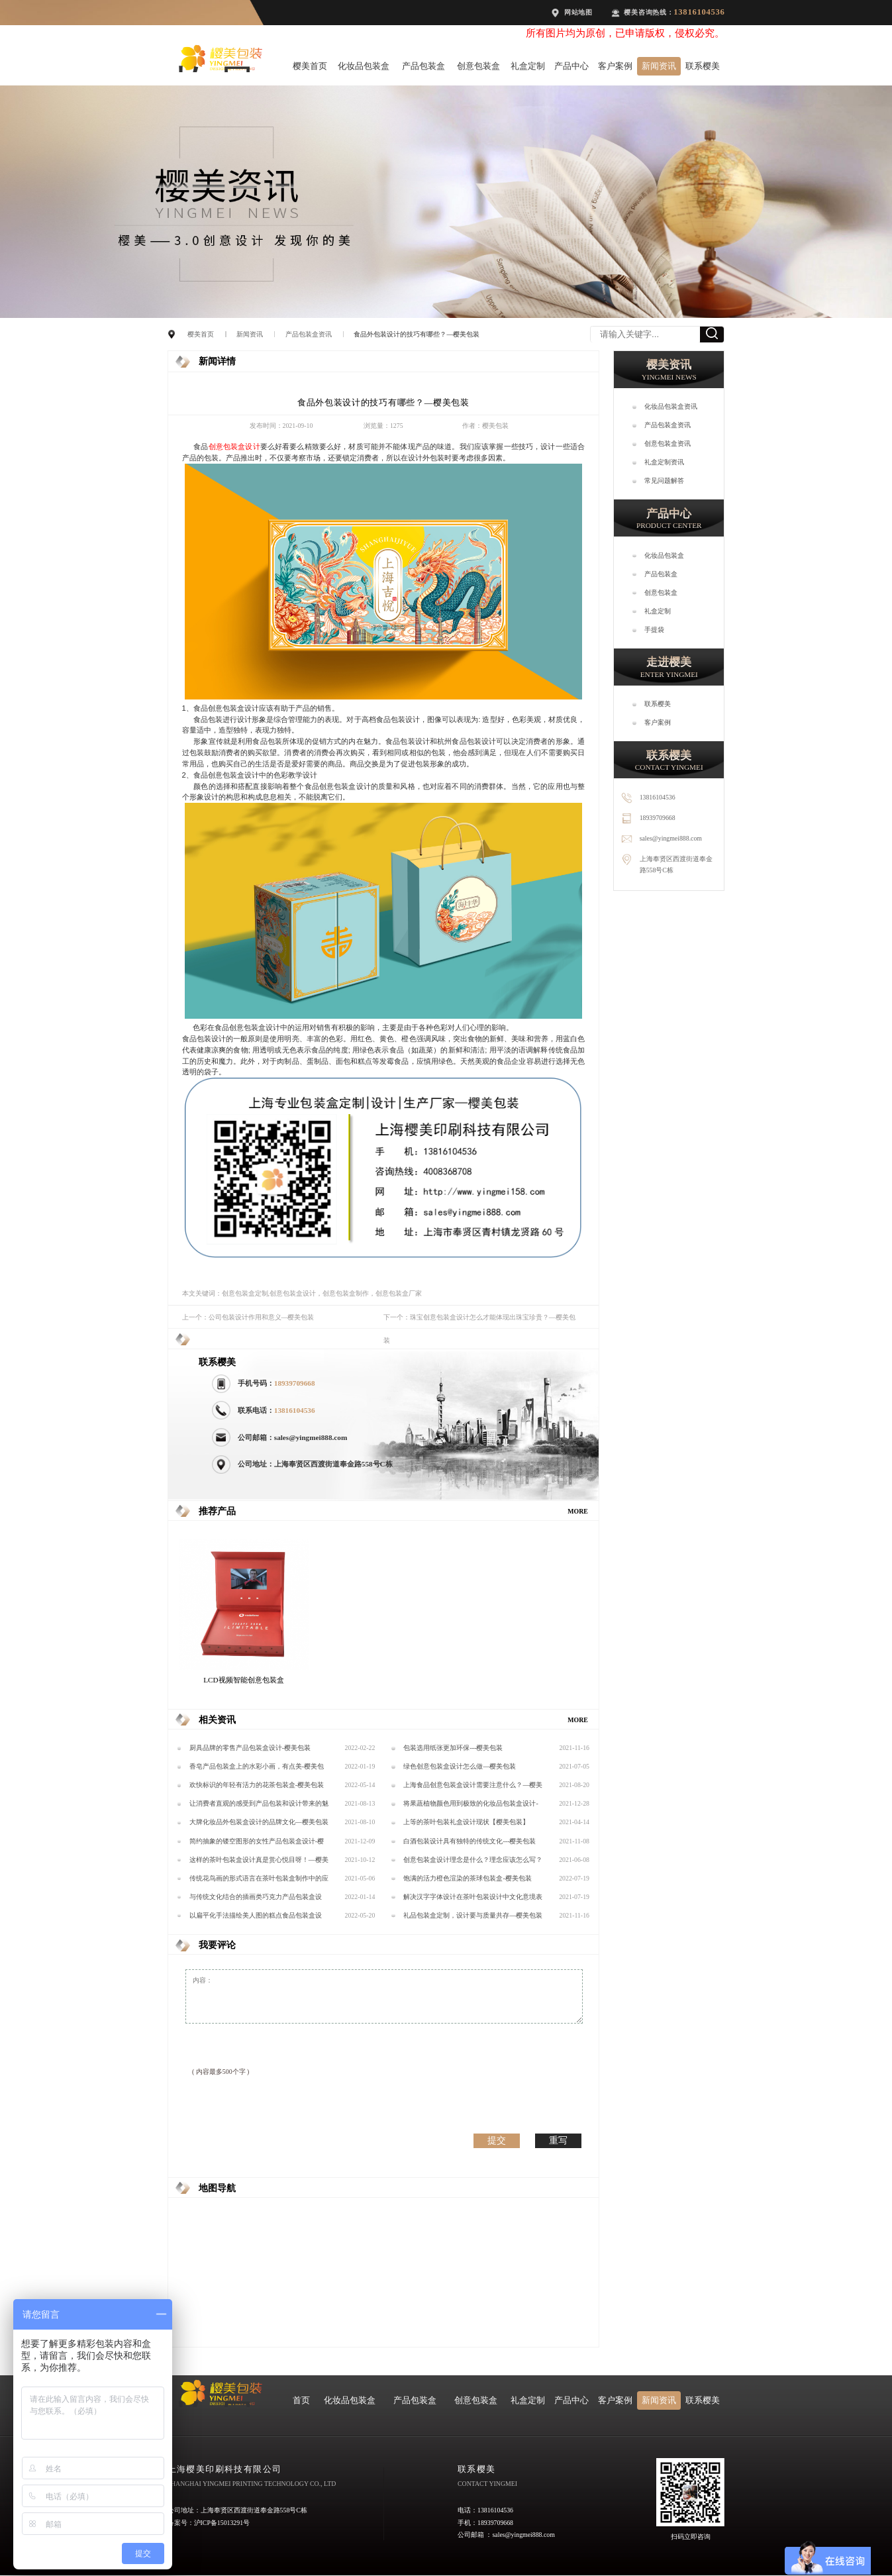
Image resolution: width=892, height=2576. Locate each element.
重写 (558, 2140)
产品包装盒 (423, 66)
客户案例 (615, 66)
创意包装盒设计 (234, 446)
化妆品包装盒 (363, 66)
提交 (496, 2140)
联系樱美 (702, 66)
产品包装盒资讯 (308, 334)
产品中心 (571, 66)
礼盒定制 (528, 66)
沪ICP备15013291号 (222, 2522)
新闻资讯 (659, 66)
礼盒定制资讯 (664, 462)
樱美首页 (310, 66)
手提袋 (654, 629)
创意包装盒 (478, 66)
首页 (301, 2400)
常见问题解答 (664, 480)
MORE (578, 1511)
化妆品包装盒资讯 (670, 406)
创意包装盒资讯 (667, 443)
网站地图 (578, 12)
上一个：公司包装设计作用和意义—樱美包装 (248, 1317)
